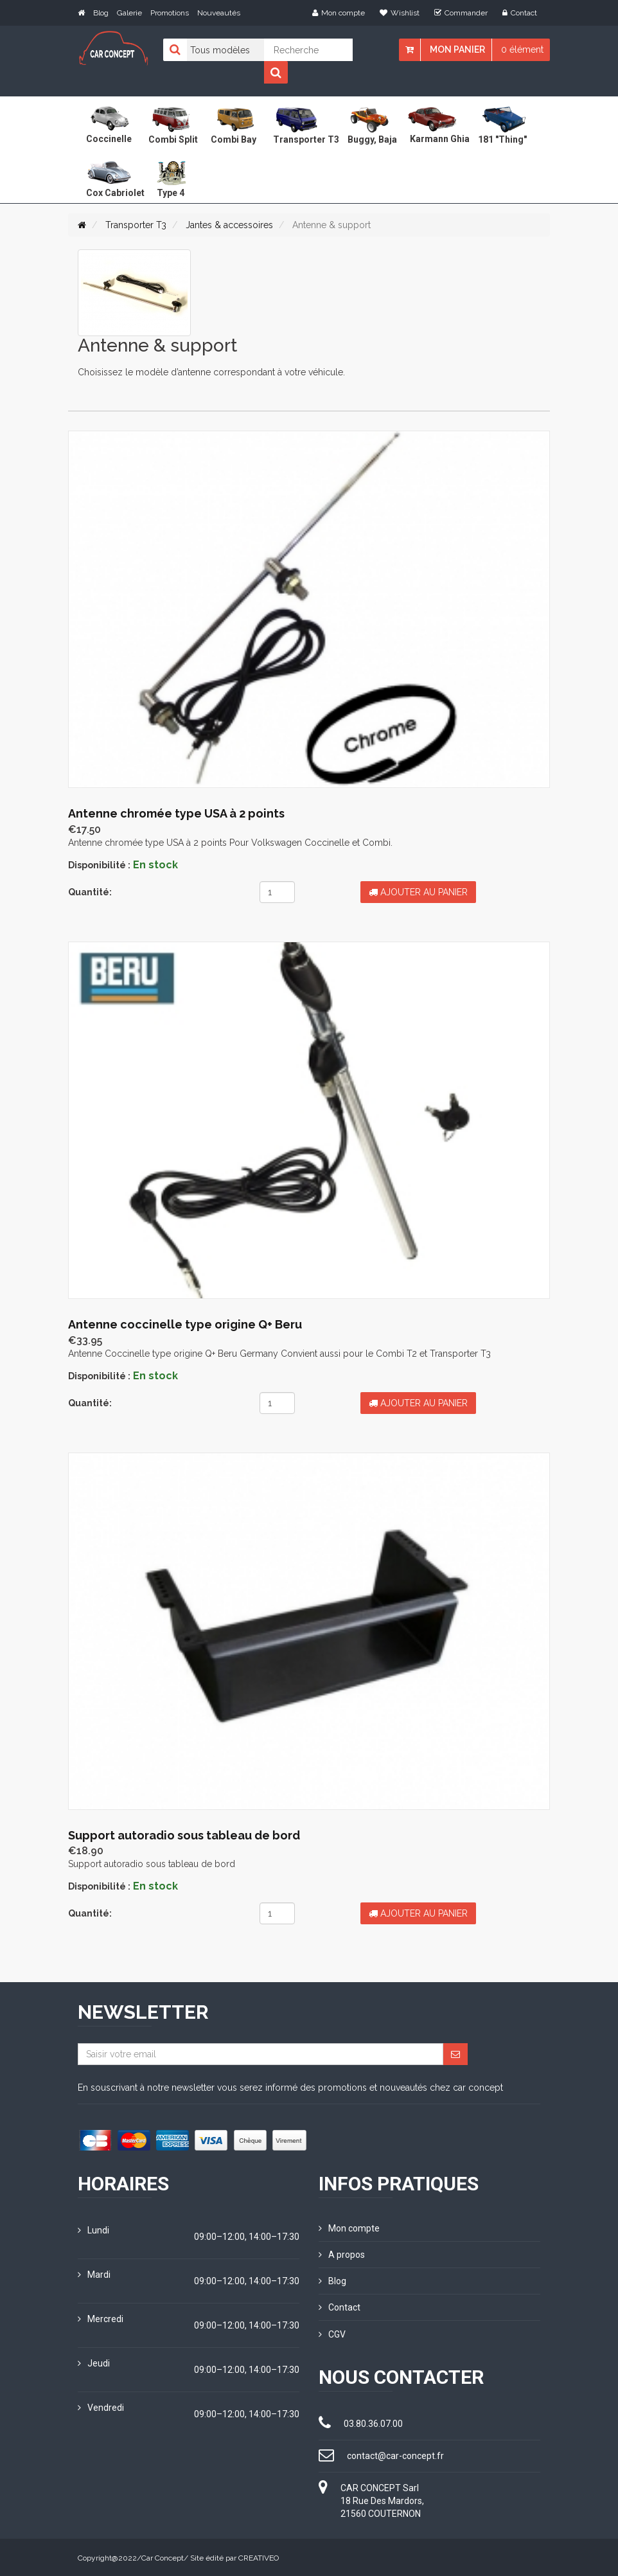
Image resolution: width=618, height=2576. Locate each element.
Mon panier (457, 49)
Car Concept (162, 2556)
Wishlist (399, 12)
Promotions (169, 12)
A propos (342, 2254)
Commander (461, 12)
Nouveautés (218, 12)
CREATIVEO (258, 2556)
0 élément (522, 49)
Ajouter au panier (418, 892)
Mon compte (338, 12)
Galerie (129, 12)
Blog (101, 12)
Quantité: (90, 892)
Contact (519, 12)
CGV (332, 2333)
